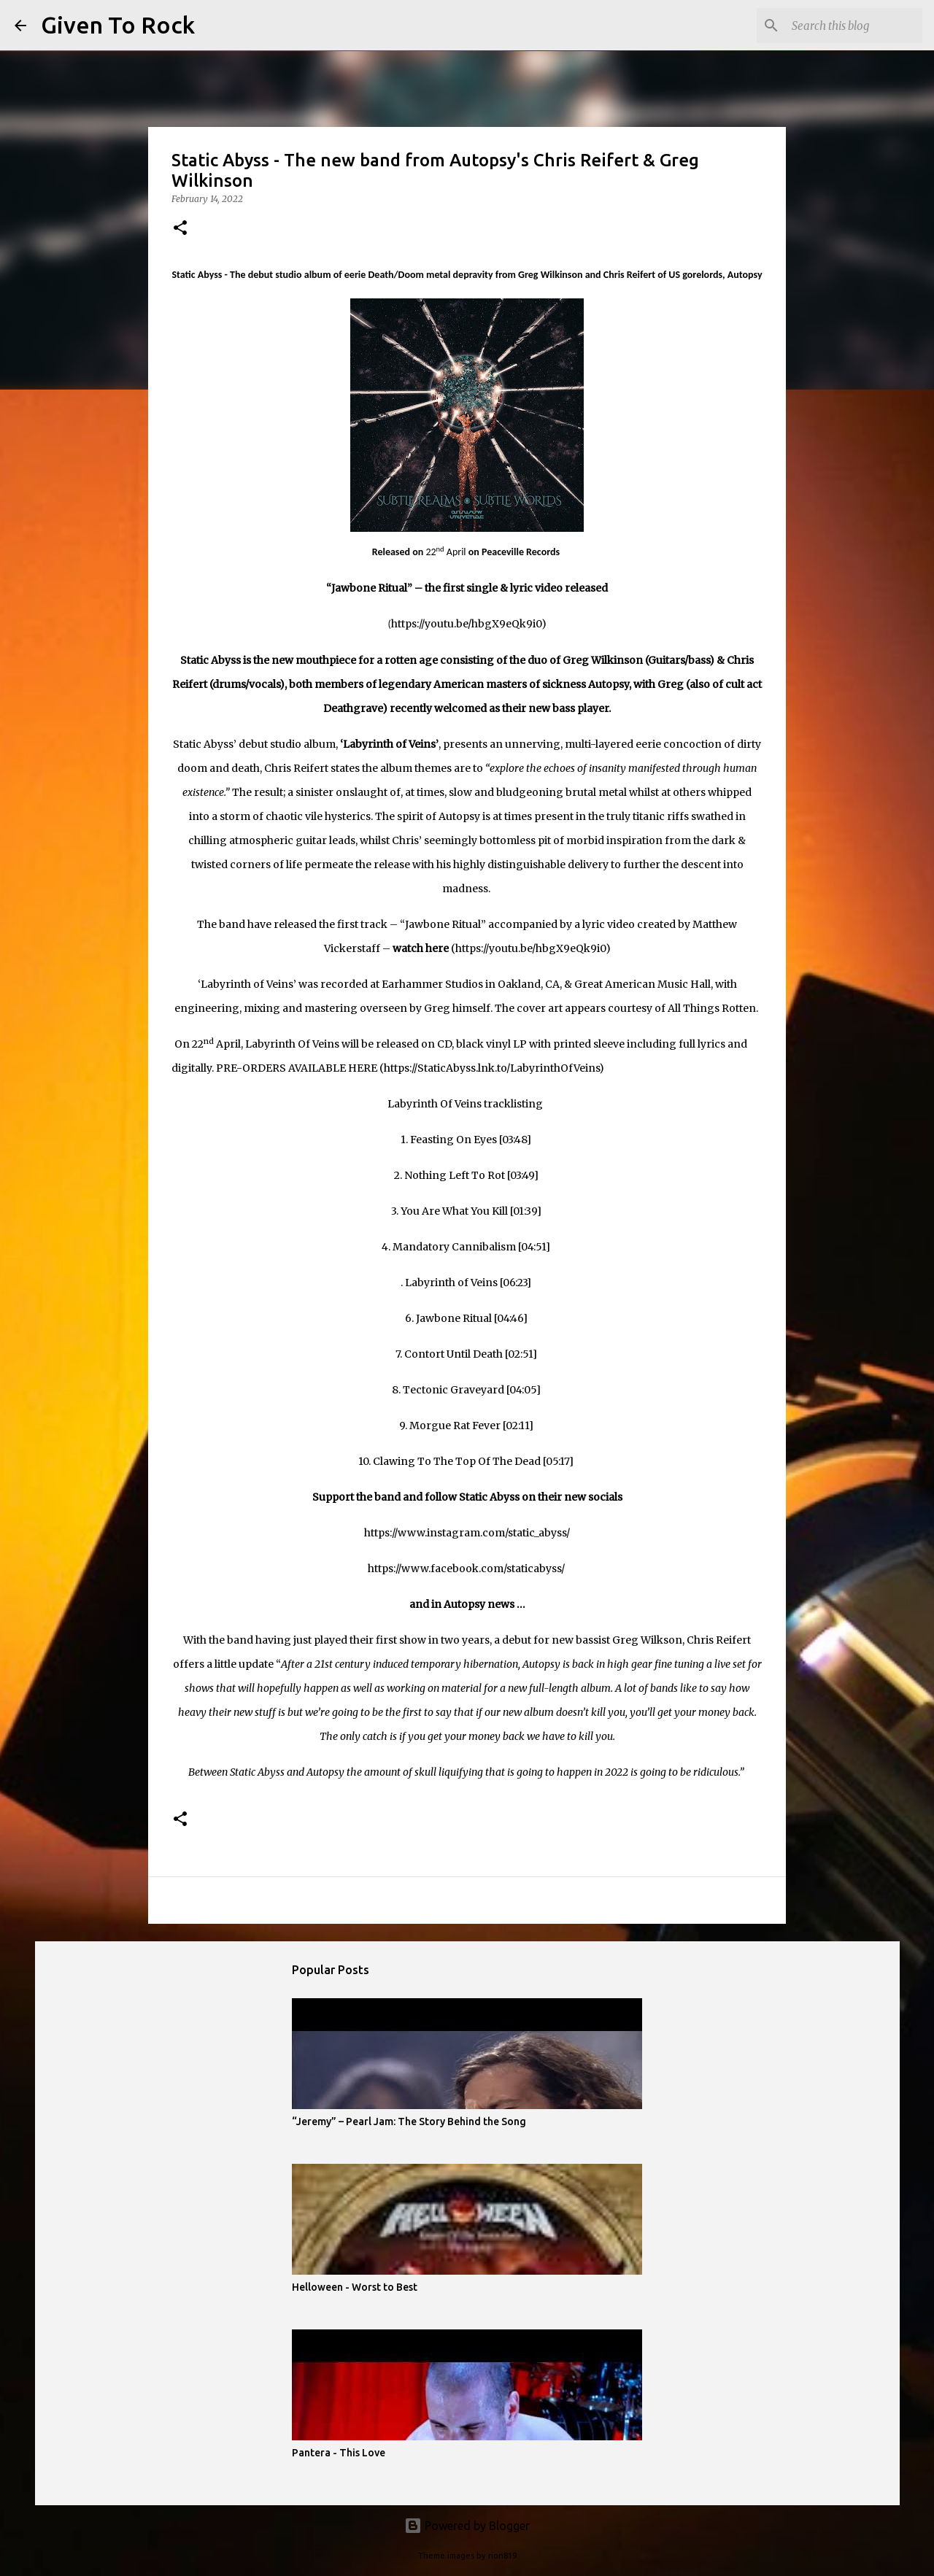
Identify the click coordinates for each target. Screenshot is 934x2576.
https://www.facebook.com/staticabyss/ (466, 1568)
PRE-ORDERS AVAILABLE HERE (296, 1068)
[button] (180, 229)
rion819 (502, 2555)
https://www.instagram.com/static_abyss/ (467, 1532)
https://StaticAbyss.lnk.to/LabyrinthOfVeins (491, 1068)
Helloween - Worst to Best (354, 2287)
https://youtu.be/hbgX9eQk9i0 (466, 623)
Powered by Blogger (467, 2525)
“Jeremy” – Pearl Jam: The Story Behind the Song (409, 2121)
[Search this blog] (845, 25)
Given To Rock (118, 25)
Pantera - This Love (338, 2453)
